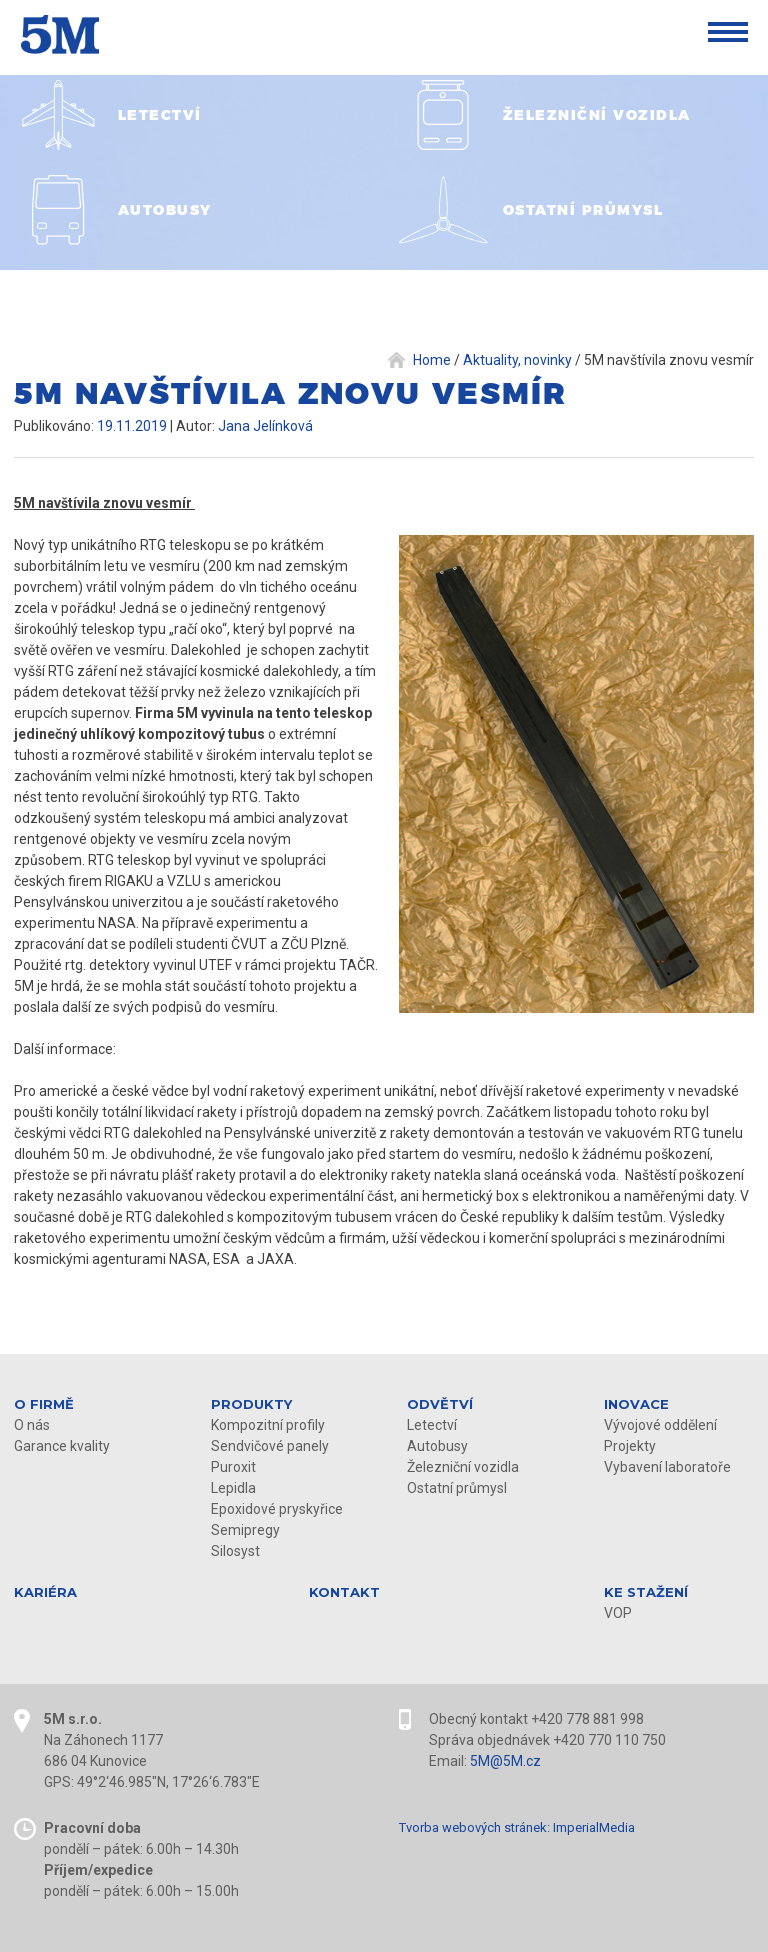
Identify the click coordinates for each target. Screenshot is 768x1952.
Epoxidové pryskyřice (277, 1509)
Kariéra (45, 1592)
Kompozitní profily (268, 1425)
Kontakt (344, 1592)
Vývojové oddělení (660, 1425)
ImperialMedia (594, 1827)
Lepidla (233, 1488)
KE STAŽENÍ (646, 1592)
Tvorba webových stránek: (474, 1827)
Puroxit (233, 1467)
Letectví (432, 1425)
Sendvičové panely (270, 1446)
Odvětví (440, 1404)
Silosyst (235, 1551)
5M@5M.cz (505, 1761)
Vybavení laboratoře (667, 1467)
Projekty (630, 1446)
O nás (32, 1425)
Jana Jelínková (265, 426)
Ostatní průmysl (457, 1488)
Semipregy (245, 1530)
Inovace (636, 1404)
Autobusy (437, 1446)
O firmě (44, 1404)
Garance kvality (62, 1446)
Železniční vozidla (463, 1467)
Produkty (251, 1404)
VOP (618, 1613)
